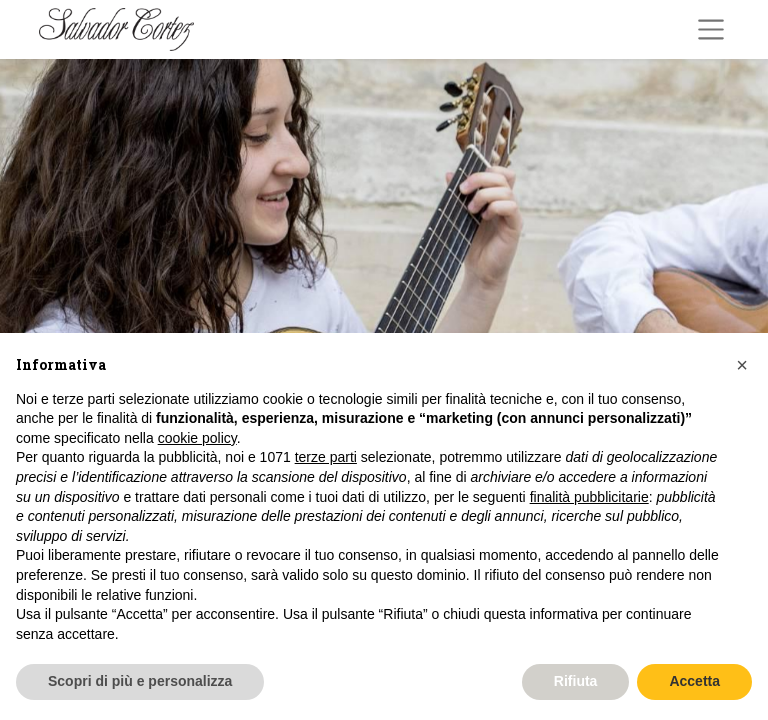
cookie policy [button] (197, 438)
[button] (742, 365)
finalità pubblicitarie (589, 497)
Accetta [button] (694, 681)
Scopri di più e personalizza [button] (140, 681)
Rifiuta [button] (576, 681)
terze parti (326, 457)
